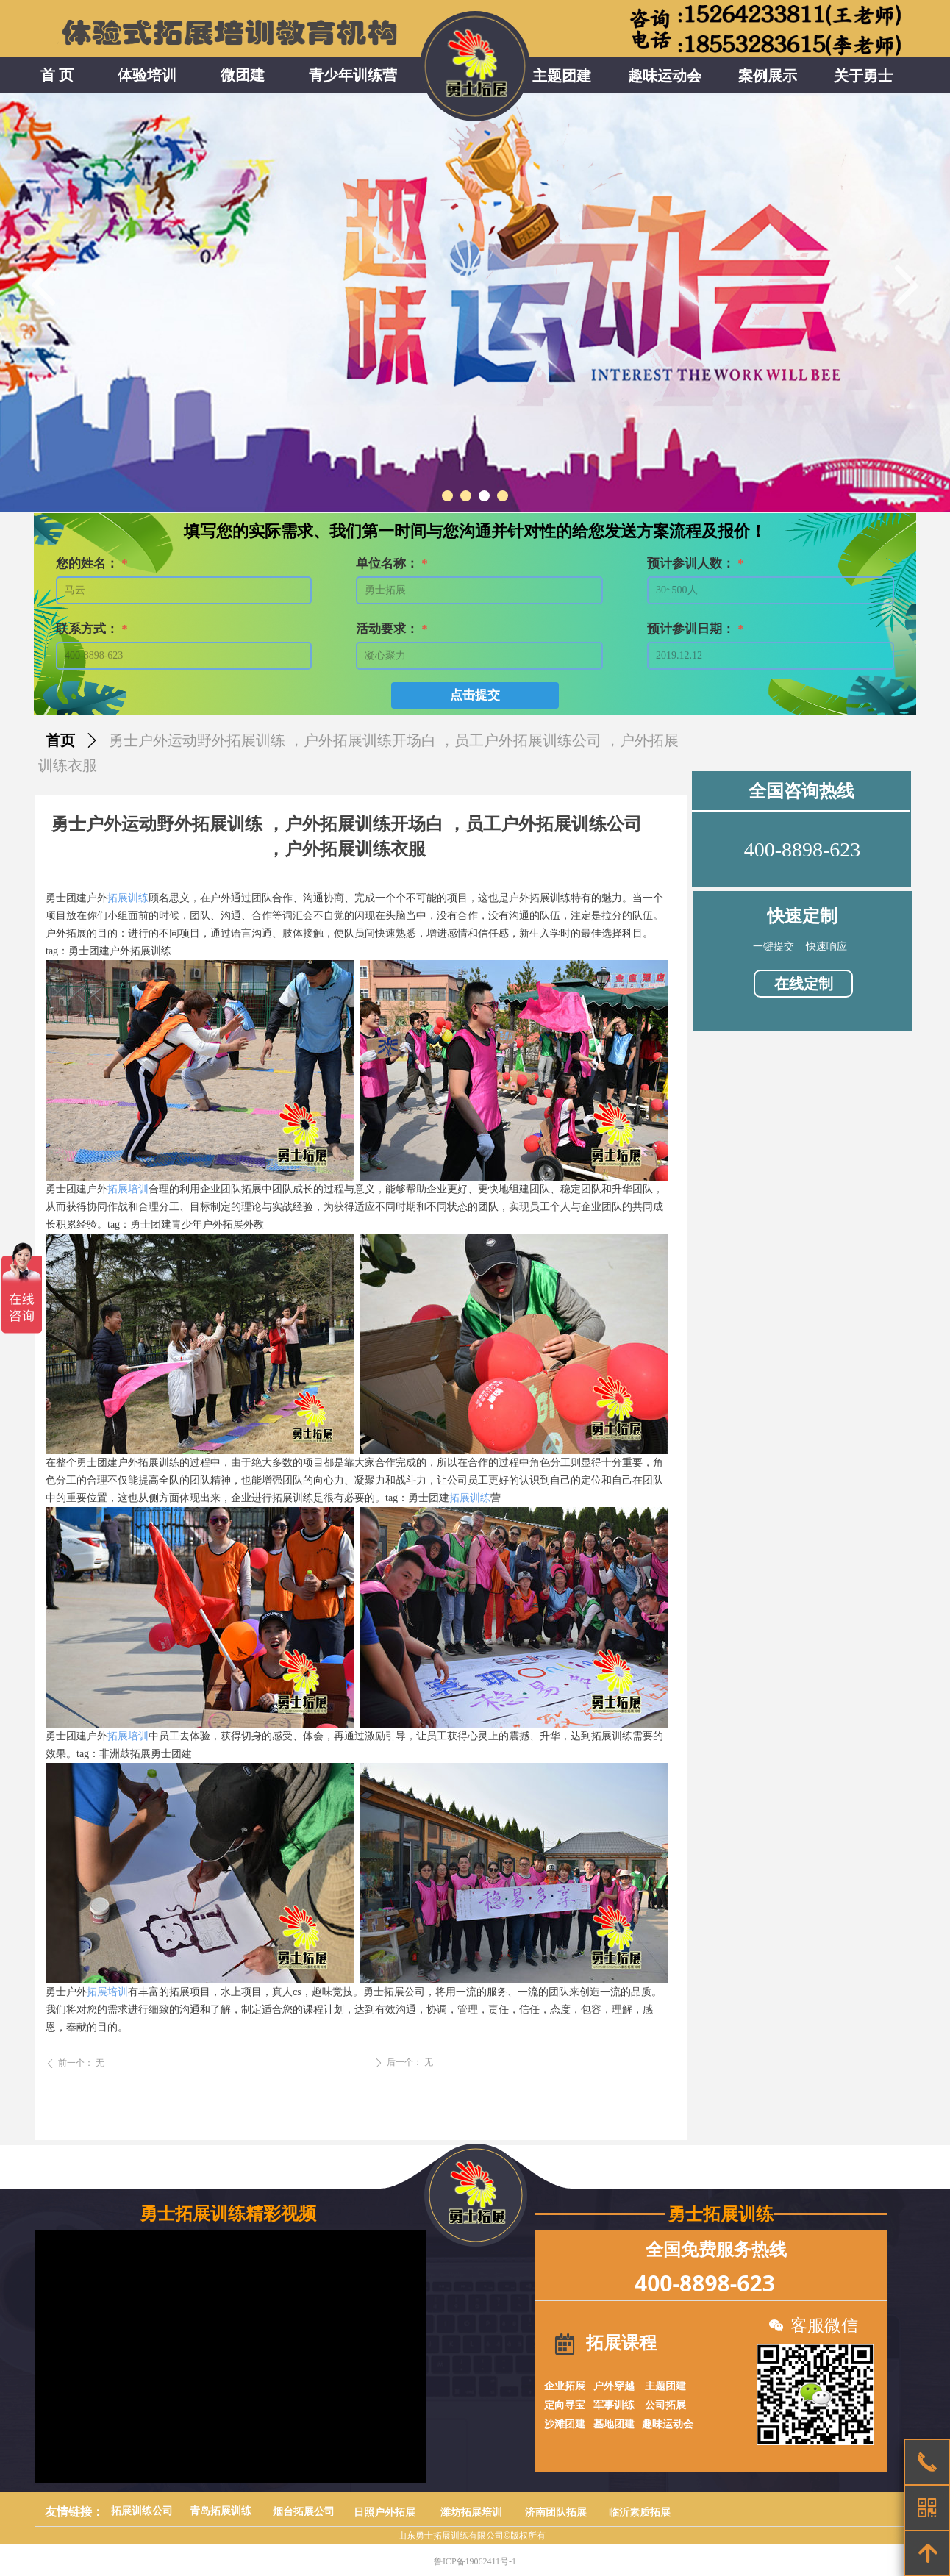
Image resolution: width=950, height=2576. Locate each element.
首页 (60, 740)
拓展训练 (128, 898)
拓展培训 (128, 1189)
